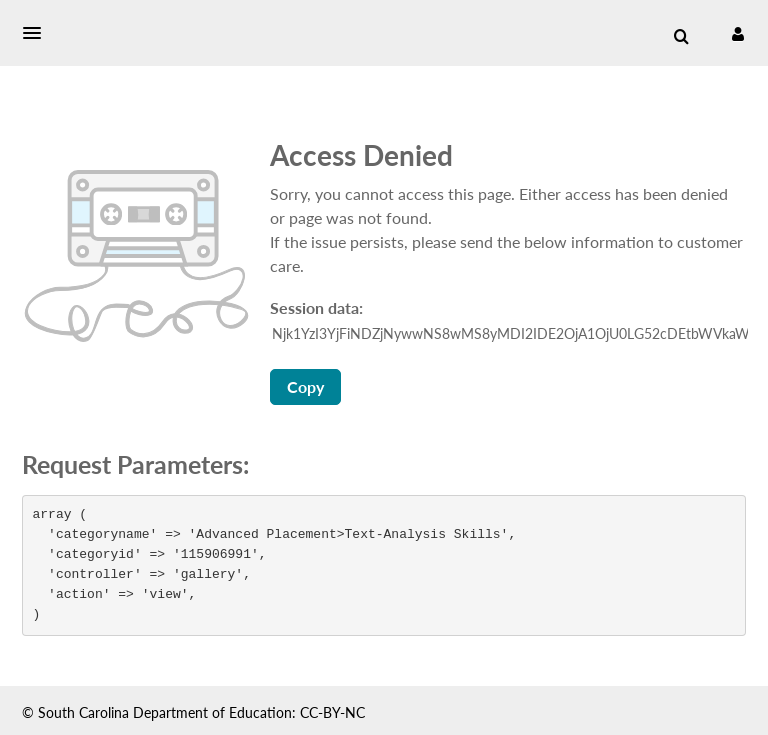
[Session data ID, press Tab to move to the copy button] (510, 334)
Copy (305, 386)
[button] (38, 33)
